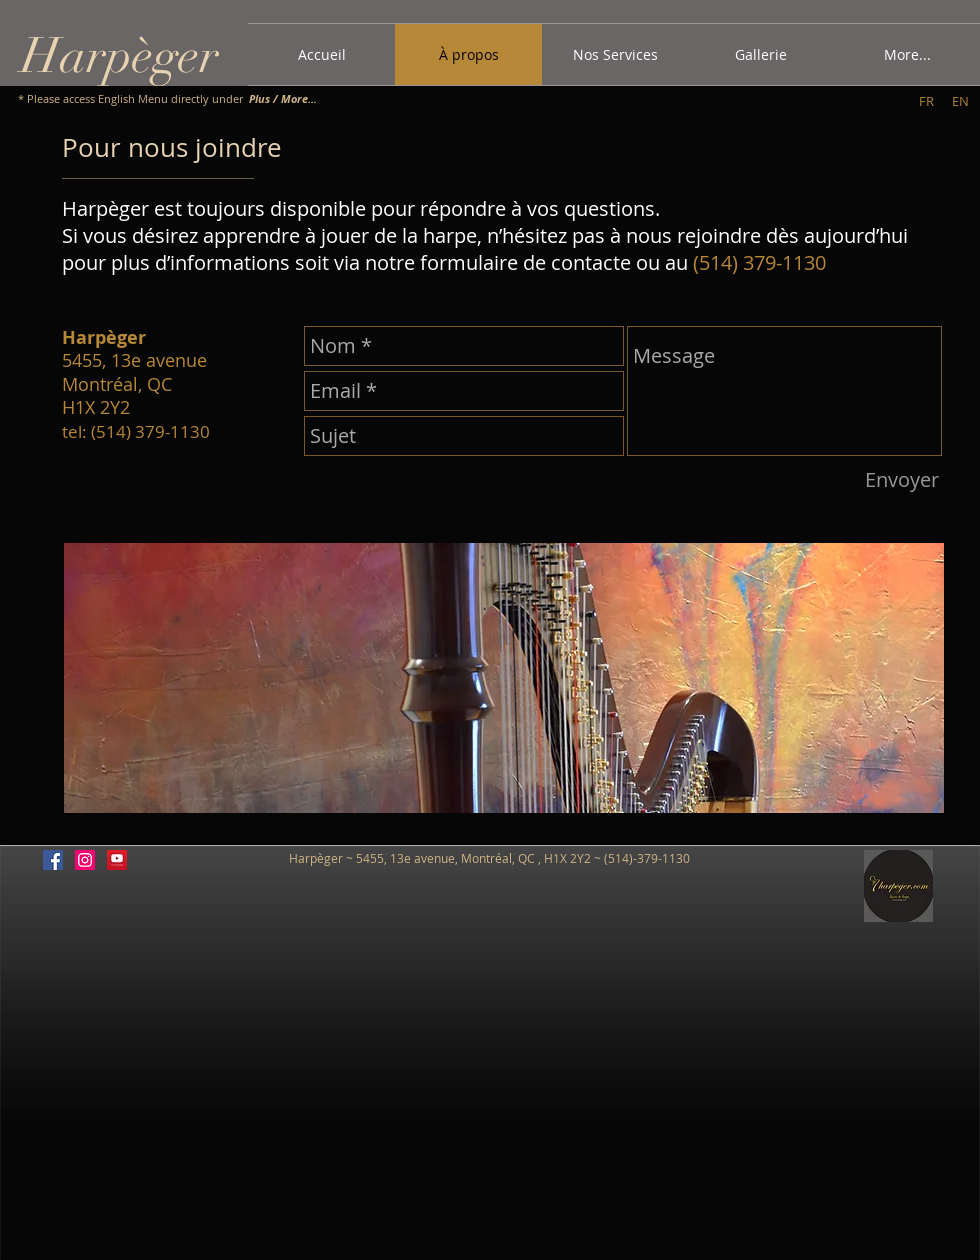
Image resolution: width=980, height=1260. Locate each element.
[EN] (960, 101)
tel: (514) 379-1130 (136, 431)
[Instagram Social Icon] (85, 860)
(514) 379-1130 (759, 262)
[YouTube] (117, 860)
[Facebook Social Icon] (53, 860)
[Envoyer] (902, 480)
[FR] (926, 101)
